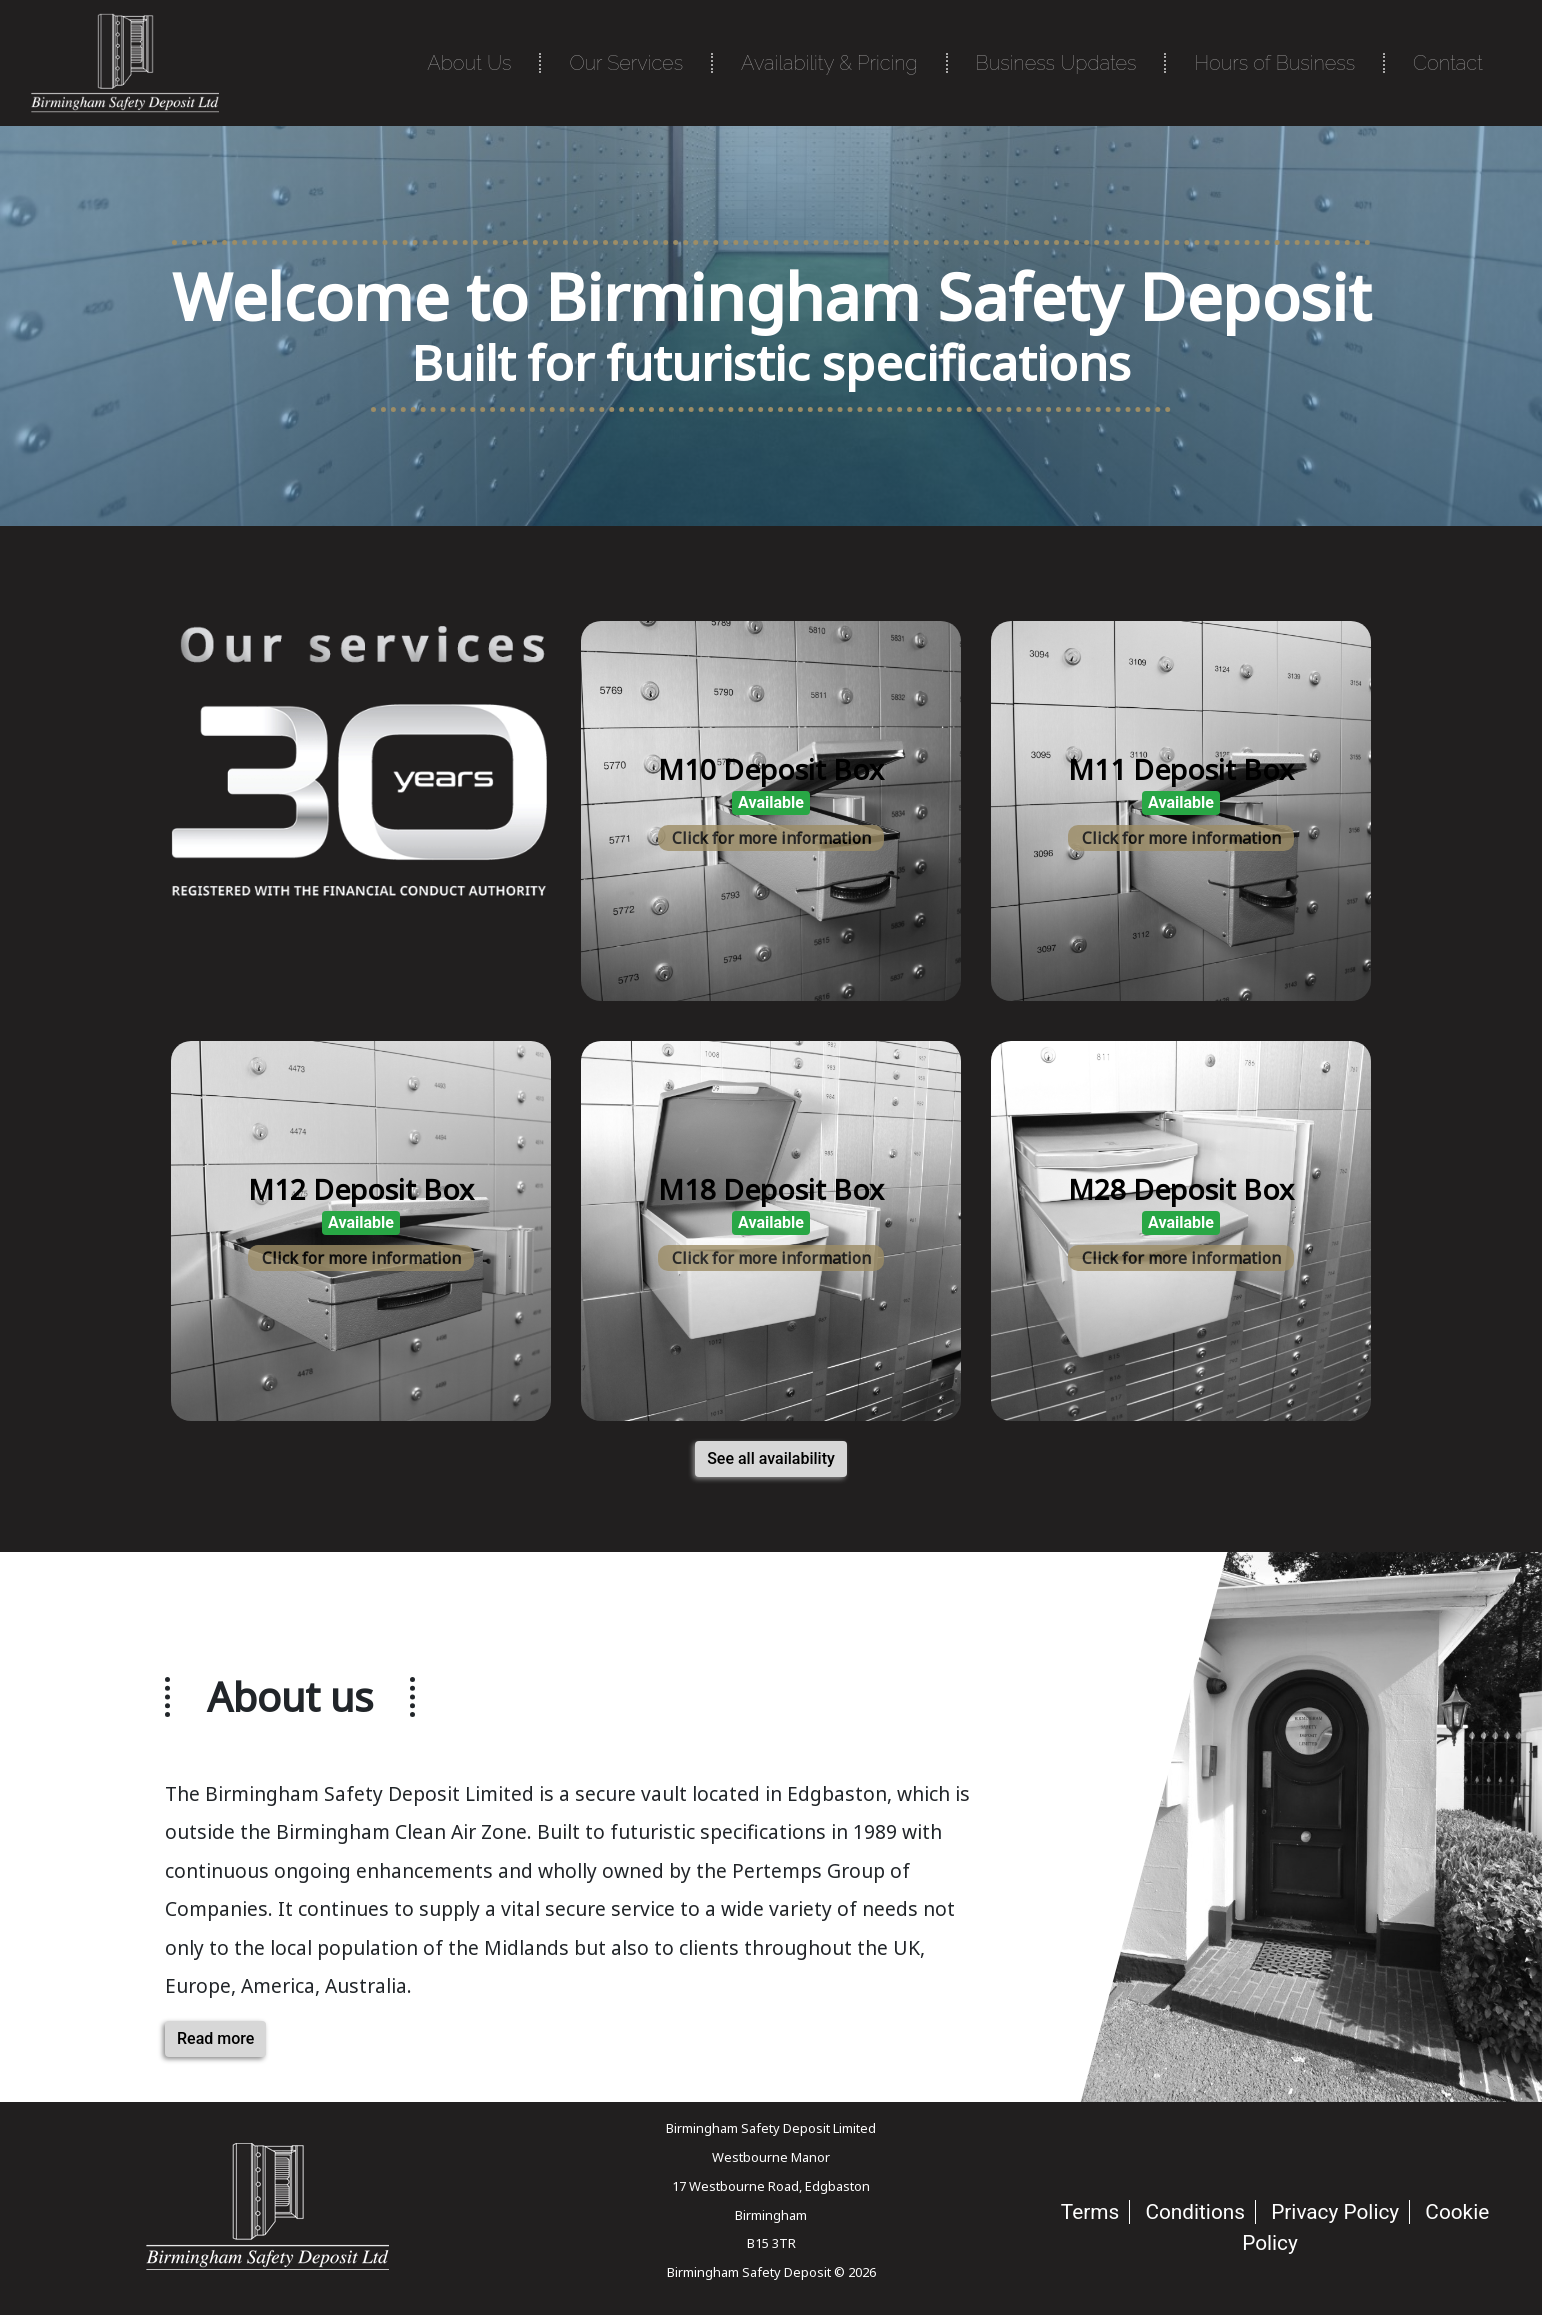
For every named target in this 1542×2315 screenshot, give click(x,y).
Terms (1090, 2212)
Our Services (626, 63)
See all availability (771, 1458)
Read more (215, 2038)
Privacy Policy (1335, 2212)
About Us (469, 63)
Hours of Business (1274, 63)
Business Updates (1056, 63)
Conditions (1195, 2212)
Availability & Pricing (829, 63)
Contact (1448, 63)
